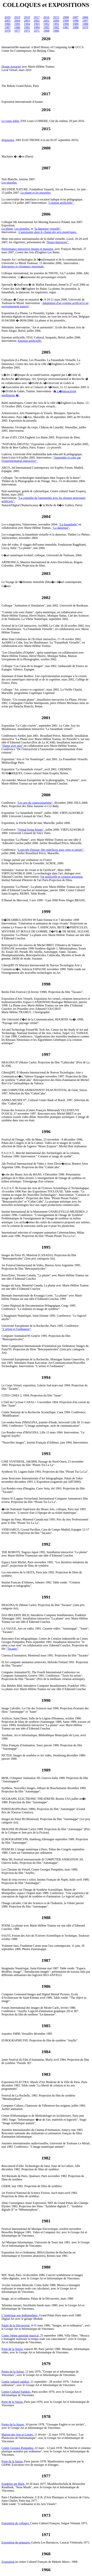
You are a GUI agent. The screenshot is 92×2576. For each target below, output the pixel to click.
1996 (7, 24)
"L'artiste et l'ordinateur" (16, 1329)
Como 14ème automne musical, (20, 2335)
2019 (17, 17)
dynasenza (7, 140)
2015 (56, 17)
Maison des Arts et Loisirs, (17, 2434)
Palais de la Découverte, (16, 2325)
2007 (76, 17)
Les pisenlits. (9, 182)
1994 (27, 24)
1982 (56, 27)
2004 (17, 20)
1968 (46, 30)
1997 (85, 20)
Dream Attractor (11, 66)
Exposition (8, 2561)
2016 (46, 17)
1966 (56, 30)
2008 (66, 17)
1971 (37, 30)
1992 (46, 24)
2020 (7, 17)
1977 (17, 30)
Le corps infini (10, 121)
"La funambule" (68, 524)
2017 (37, 17)
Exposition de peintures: (16, 2542)
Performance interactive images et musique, (28, 248)
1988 (85, 24)
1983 (46, 27)
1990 (66, 24)
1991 (56, 24)
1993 (37, 24)
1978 (7, 30)
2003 (27, 20)
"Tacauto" (12, 1648)
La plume (7, 228)
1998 (76, 20)
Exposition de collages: (15, 2523)
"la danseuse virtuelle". (48, 228)
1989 (76, 24)
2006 (85, 17)
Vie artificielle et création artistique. (61, 876)
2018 (27, 17)
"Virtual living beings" (30, 829)
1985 (27, 27)
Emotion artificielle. (30, 340)
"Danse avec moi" (12, 745)
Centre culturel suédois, (16, 2381)
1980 (76, 27)
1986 (17, 27)
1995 (17, 24)
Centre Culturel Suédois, (16, 2391)
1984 (37, 27)
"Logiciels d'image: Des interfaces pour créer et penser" (50, 849)
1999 (66, 20)
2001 (46, 20)
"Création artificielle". (61, 202)
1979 (85, 27)
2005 (7, 20)
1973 (27, 30)
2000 (56, 20)
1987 (7, 27)
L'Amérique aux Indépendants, (20, 2315)
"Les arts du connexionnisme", (35, 802)
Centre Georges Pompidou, (18, 2448)
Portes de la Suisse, (13, 2371)
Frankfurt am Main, (13, 2483)
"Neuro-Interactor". (57, 242)
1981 (66, 27)
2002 (37, 20)
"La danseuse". (61, 527)
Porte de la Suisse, (12, 2349)
